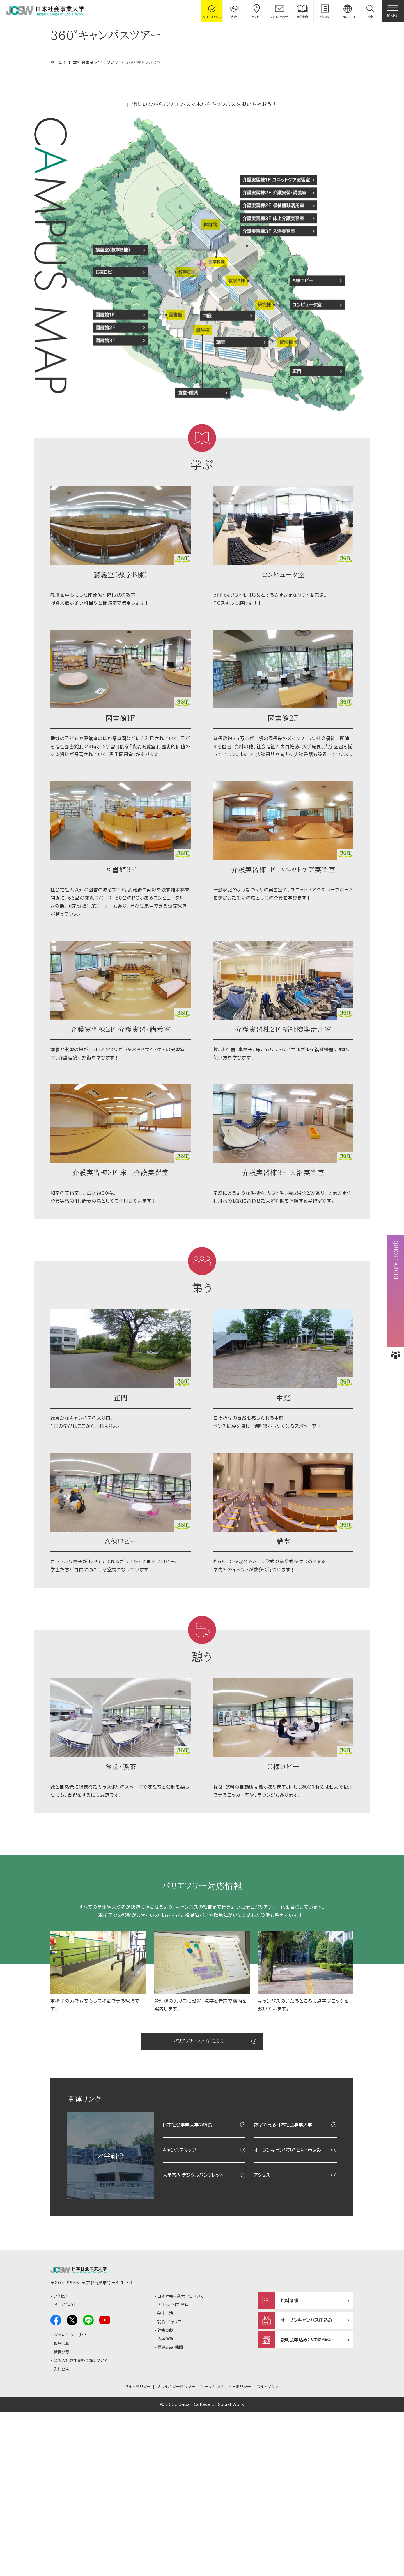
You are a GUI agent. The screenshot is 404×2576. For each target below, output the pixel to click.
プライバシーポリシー (176, 2550)
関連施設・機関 (170, 2511)
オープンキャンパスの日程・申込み (287, 2308)
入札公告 (61, 2533)
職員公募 (61, 2516)
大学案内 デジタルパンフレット (193, 2333)
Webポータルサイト (70, 2499)
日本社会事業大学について (94, 198)
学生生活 (165, 2477)
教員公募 (61, 2507)
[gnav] (393, 11)
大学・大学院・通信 (173, 2469)
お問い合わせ (65, 2469)
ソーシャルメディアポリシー (226, 2550)
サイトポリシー (138, 2550)
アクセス (262, 2333)
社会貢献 (165, 2494)
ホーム (56, 198)
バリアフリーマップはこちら (198, 2199)
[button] (370, 11)
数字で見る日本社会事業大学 (283, 2283)
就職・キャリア (169, 2485)
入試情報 (165, 2503)
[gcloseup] (212, 11)
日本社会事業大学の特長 (187, 2283)
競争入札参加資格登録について (81, 2524)
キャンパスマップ (179, 2308)
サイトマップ (268, 2550)
